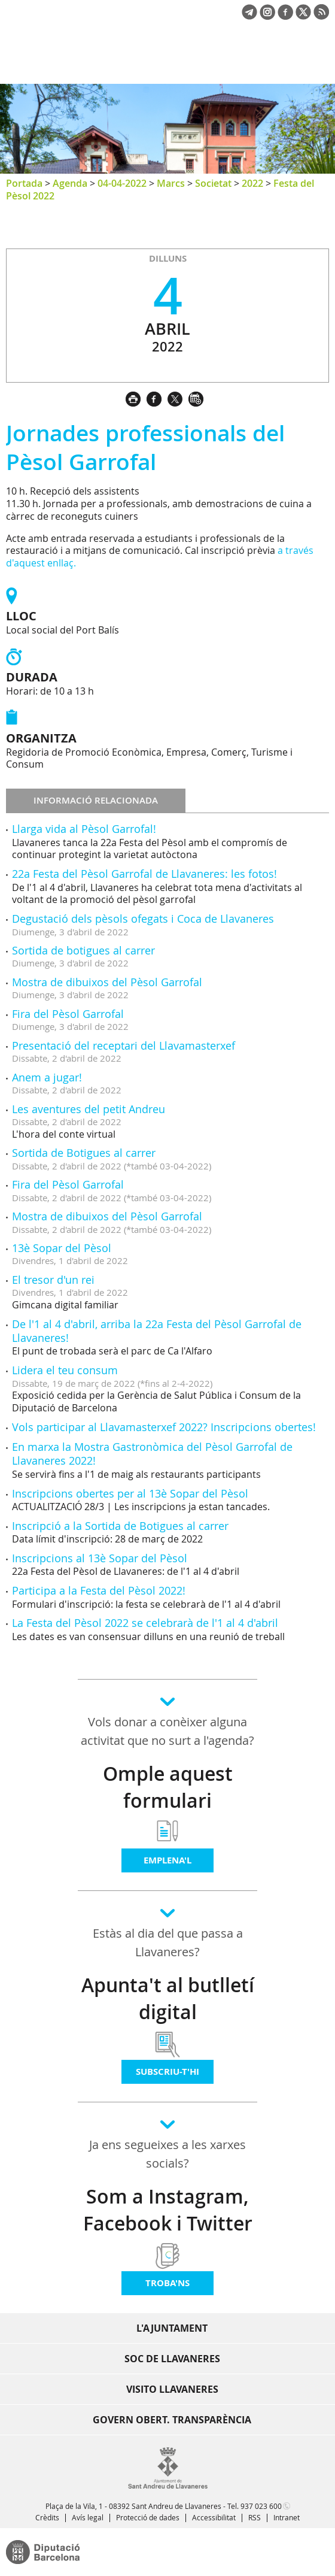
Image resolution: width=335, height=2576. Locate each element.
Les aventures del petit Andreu (88, 1109)
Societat (213, 183)
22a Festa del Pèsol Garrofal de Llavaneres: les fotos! (144, 873)
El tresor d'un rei (53, 1279)
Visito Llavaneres (172, 2389)
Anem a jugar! (47, 1077)
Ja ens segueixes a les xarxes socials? (167, 2153)
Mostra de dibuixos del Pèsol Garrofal (107, 982)
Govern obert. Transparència (172, 2419)
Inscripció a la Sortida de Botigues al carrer (120, 1526)
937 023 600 (261, 2506)
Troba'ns (167, 2283)
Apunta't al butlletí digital (167, 1998)
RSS (254, 2517)
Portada (24, 183)
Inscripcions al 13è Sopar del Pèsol (99, 1558)
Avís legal (87, 2517)
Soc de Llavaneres (172, 2358)
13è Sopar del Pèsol (61, 1248)
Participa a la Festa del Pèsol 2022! (98, 1590)
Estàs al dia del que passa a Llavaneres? (168, 1942)
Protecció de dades (147, 2517)
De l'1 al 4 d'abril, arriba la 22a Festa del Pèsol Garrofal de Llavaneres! (157, 1331)
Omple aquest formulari (168, 1787)
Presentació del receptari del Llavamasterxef (123, 1045)
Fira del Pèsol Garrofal (68, 1014)
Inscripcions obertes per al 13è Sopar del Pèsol (130, 1493)
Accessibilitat (214, 2517)
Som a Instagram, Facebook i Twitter (167, 2209)
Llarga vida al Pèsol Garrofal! (84, 829)
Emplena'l (167, 1860)
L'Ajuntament (172, 2328)
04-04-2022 (122, 183)
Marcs (171, 183)
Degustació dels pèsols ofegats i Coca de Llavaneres (143, 918)
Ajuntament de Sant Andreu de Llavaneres (63, 62)
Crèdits (47, 2517)
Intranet (286, 2517)
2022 (252, 183)
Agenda (70, 183)
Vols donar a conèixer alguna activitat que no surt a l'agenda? (167, 1731)
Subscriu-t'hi (167, 2071)
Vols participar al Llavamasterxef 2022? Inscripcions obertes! (164, 1427)
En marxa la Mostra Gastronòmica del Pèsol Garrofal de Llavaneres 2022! (152, 1453)
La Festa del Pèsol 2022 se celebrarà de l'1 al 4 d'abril (145, 1623)
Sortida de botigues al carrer (83, 950)
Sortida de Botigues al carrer (84, 1152)
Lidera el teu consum (65, 1370)
